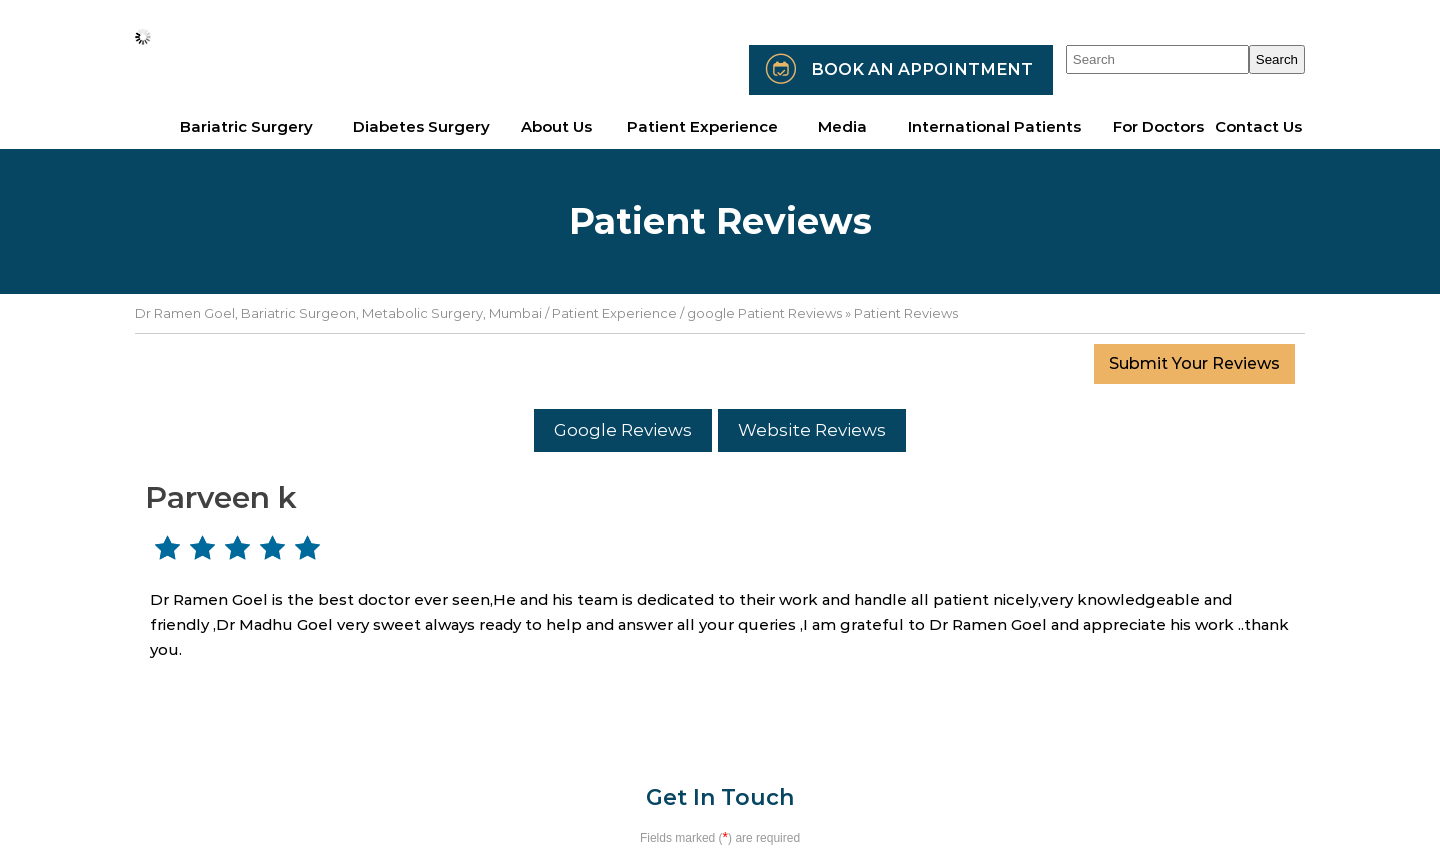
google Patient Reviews (764, 313)
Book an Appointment (922, 69)
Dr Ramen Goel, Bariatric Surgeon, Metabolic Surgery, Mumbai (338, 313)
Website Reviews (812, 430)
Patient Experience (614, 313)
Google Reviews (623, 430)
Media (842, 126)
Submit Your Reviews (1194, 363)
